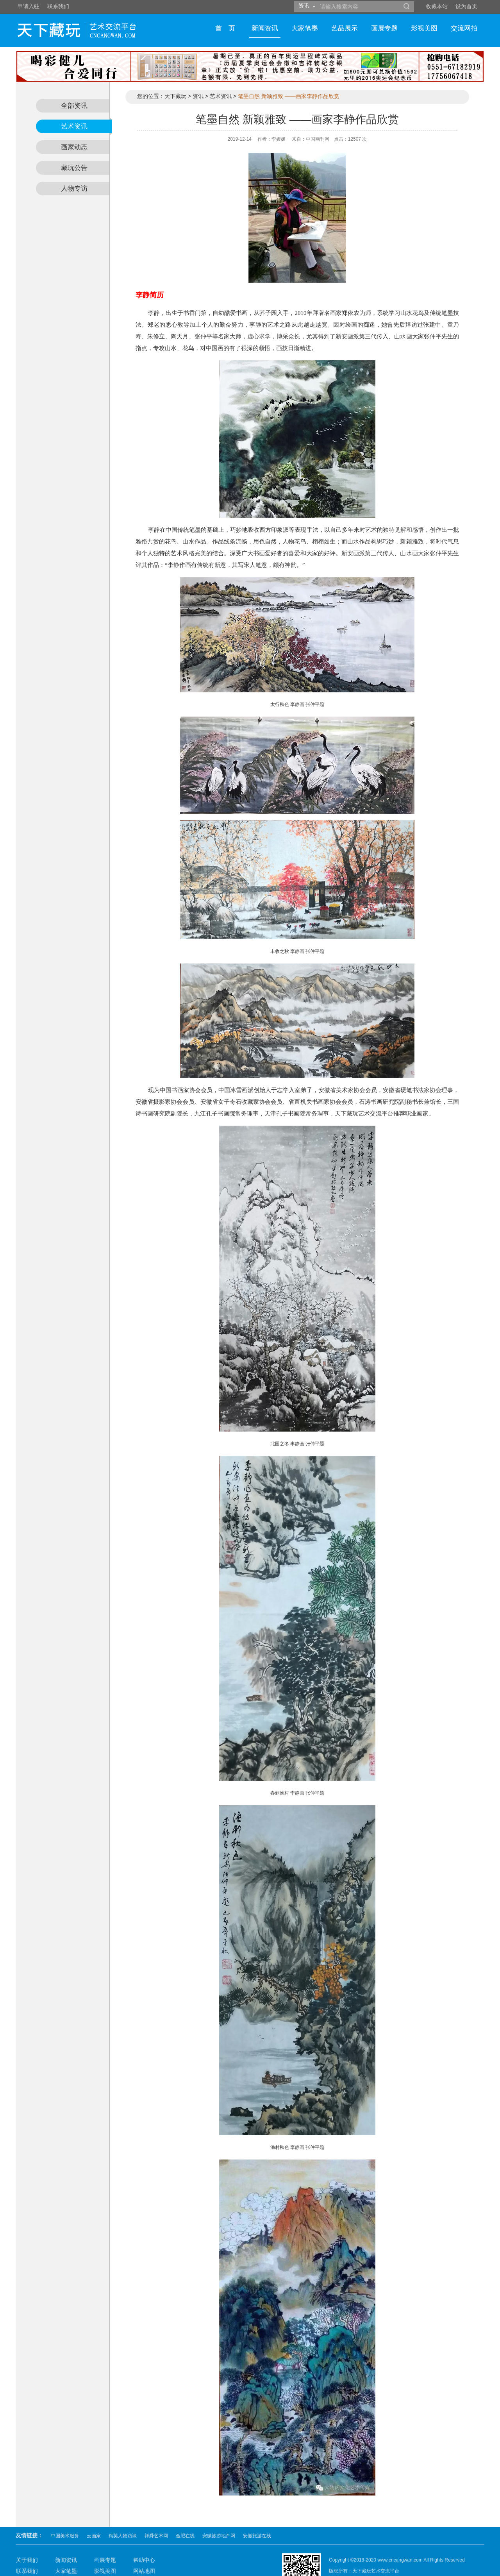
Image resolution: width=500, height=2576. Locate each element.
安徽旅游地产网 (218, 2510)
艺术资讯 (74, 126)
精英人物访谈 (123, 2510)
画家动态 (74, 147)
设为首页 (466, 6)
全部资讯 (74, 105)
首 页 (225, 28)
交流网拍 (464, 28)
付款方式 (27, 2557)
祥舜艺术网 (156, 2510)
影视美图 (424, 28)
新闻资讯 (265, 28)
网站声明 (144, 2557)
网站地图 (144, 2546)
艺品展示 (344, 28)
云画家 (94, 2510)
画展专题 (384, 28)
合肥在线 (185, 2510)
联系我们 (58, 6)
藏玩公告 (74, 168)
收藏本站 (437, 6)
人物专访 (74, 188)
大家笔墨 (304, 28)
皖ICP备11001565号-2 (352, 2557)
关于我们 (27, 2535)
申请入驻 (28, 6)
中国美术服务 (65, 2510)
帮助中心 (144, 2535)
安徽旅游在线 (257, 2510)
